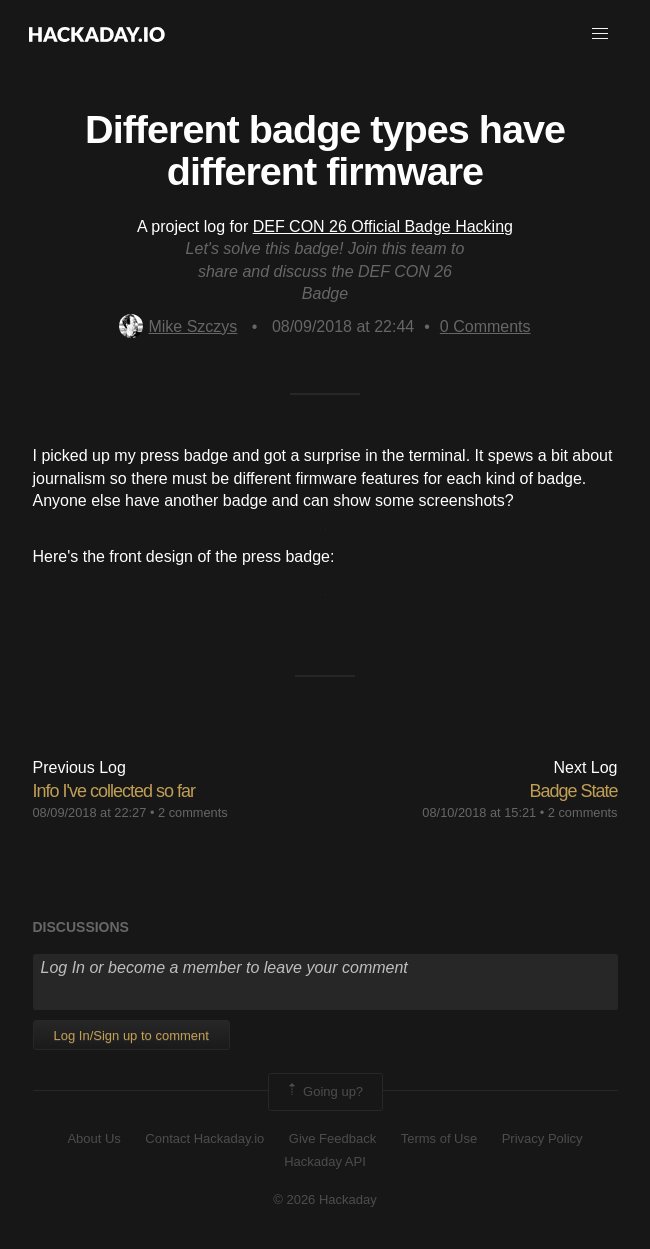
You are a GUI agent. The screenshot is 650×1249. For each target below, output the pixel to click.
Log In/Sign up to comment (131, 1035)
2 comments (193, 812)
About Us (93, 1138)
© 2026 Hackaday (325, 1199)
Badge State (573, 791)
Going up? (324, 1092)
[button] (600, 34)
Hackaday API (325, 1161)
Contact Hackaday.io (204, 1138)
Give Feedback (332, 1138)
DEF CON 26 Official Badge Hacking (383, 226)
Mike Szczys (178, 326)
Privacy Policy (542, 1138)
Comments (485, 326)
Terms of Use (439, 1138)
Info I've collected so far (114, 791)
